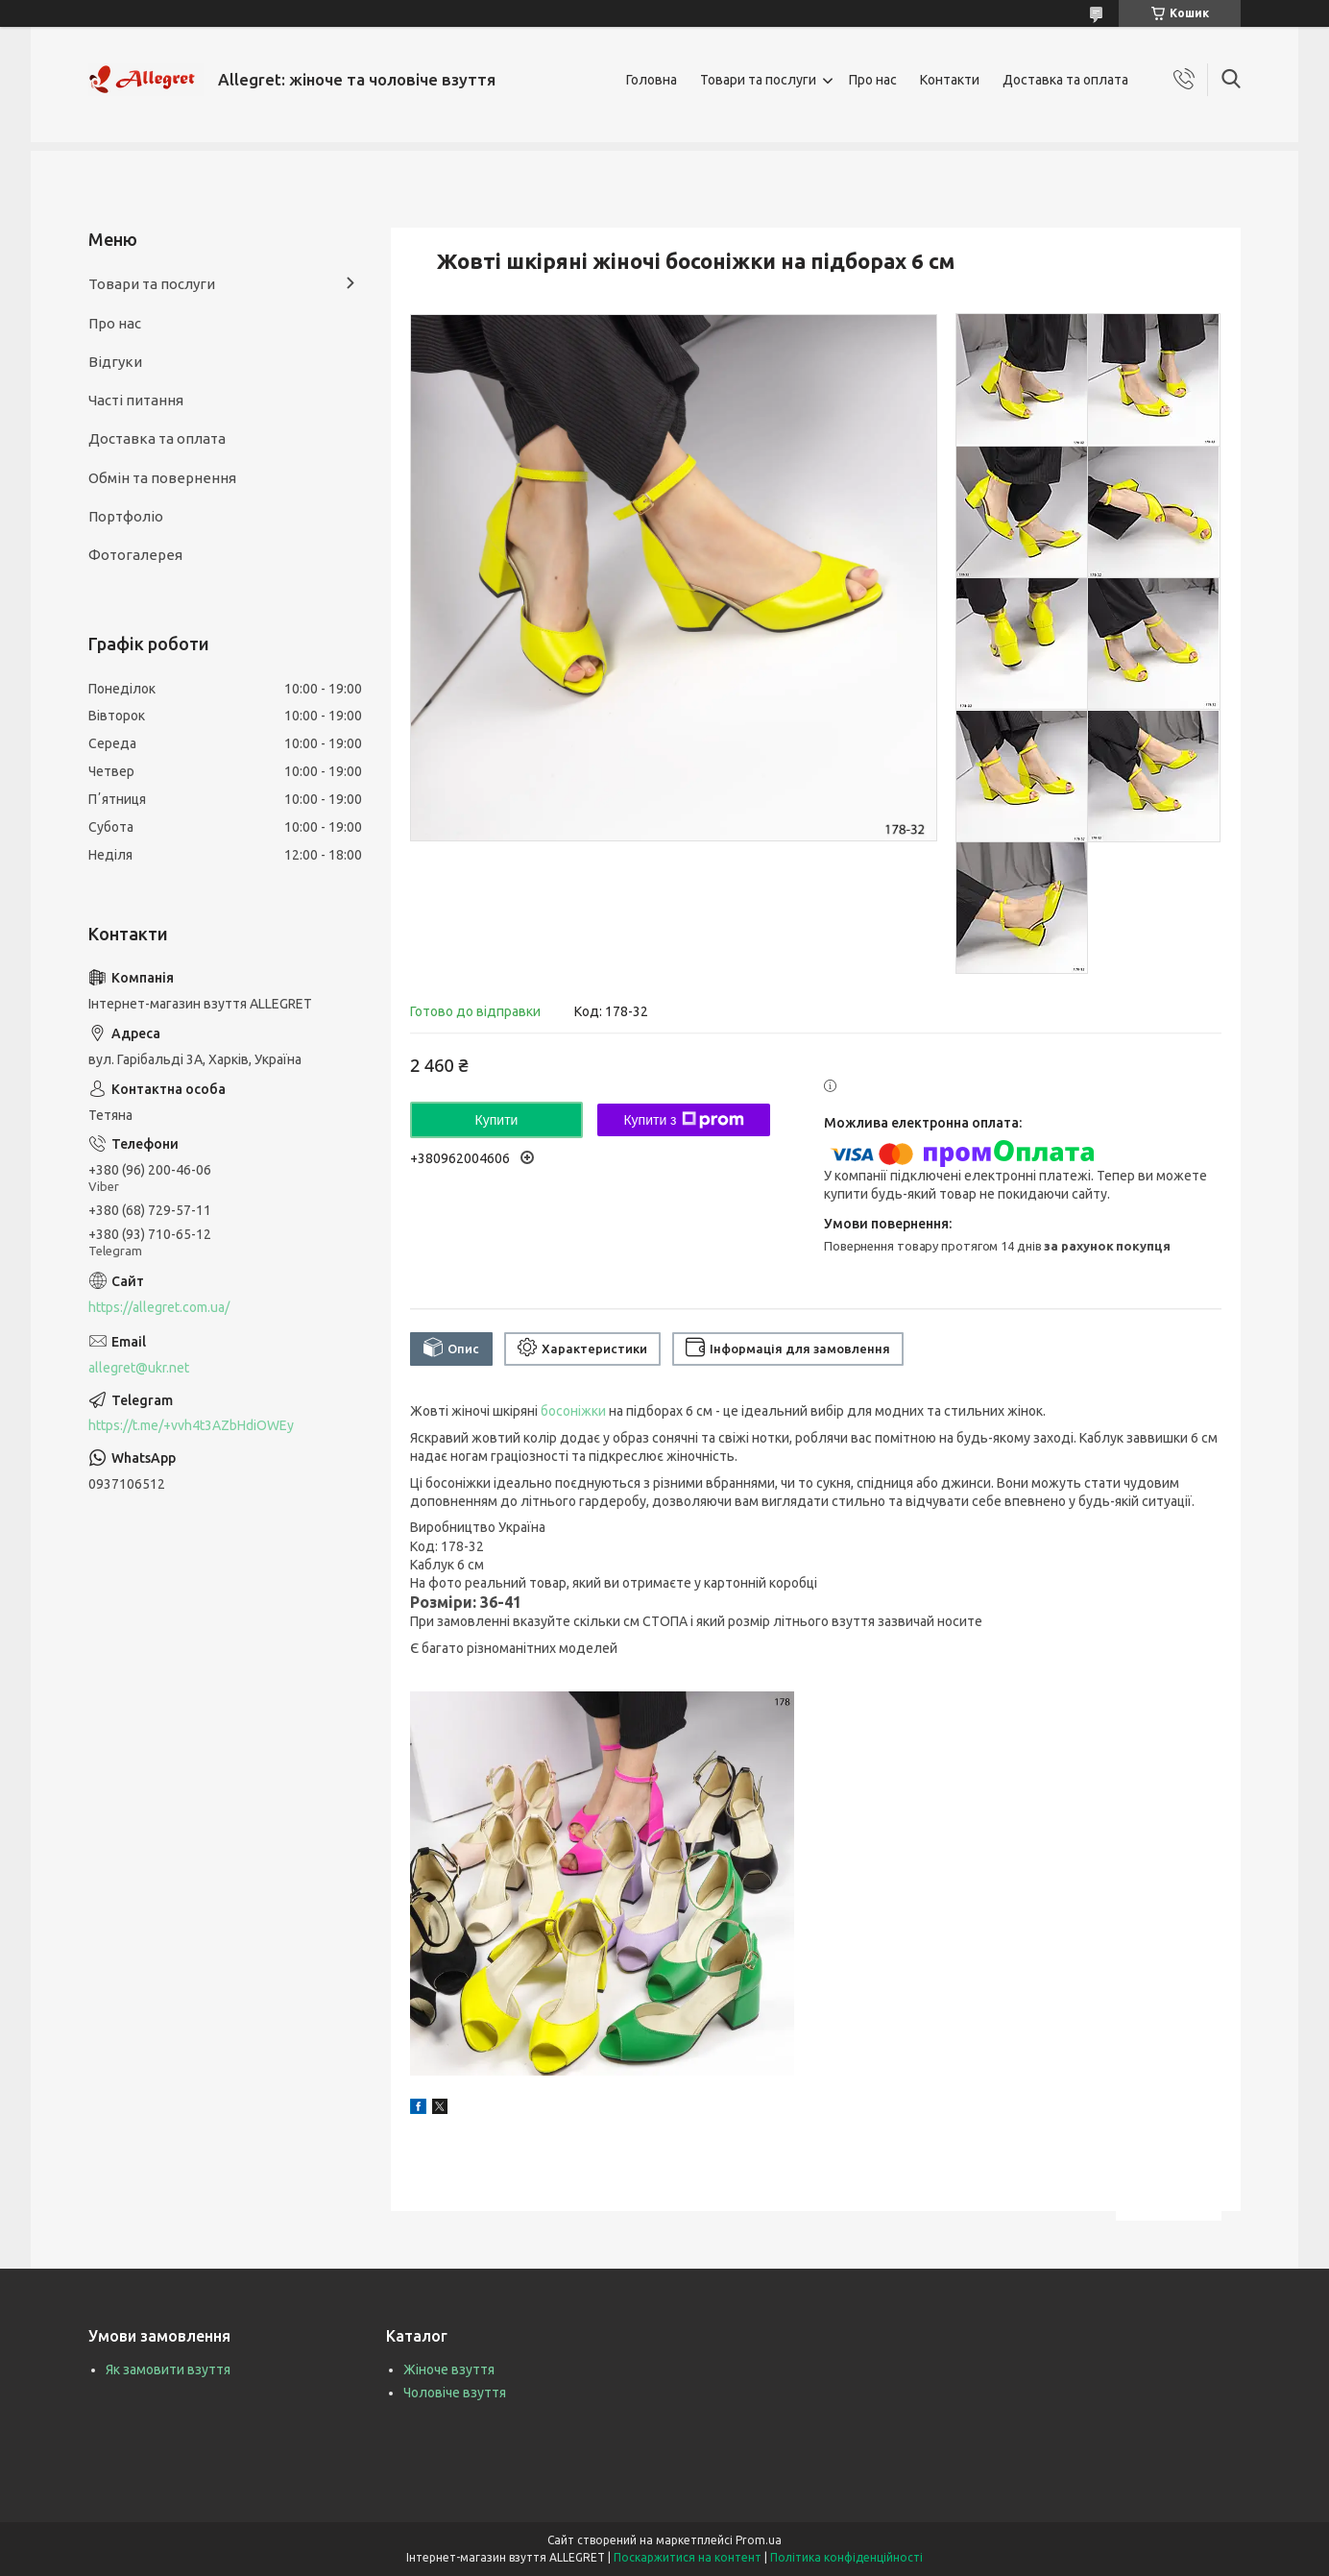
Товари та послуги (758, 79)
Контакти (949, 79)
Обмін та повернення (162, 478)
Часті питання (135, 400)
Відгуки (115, 361)
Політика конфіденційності (846, 2557)
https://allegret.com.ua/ (159, 1307)
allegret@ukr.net (138, 1367)
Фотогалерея (135, 555)
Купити (497, 1120)
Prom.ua (759, 2540)
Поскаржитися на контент (687, 2557)
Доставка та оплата (1065, 79)
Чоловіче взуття (454, 2392)
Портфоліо (125, 516)
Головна (651, 79)
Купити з (683, 1120)
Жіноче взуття (449, 2369)
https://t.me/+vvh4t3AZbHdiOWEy (191, 1425)
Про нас (873, 79)
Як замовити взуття (168, 2369)
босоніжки (573, 1411)
